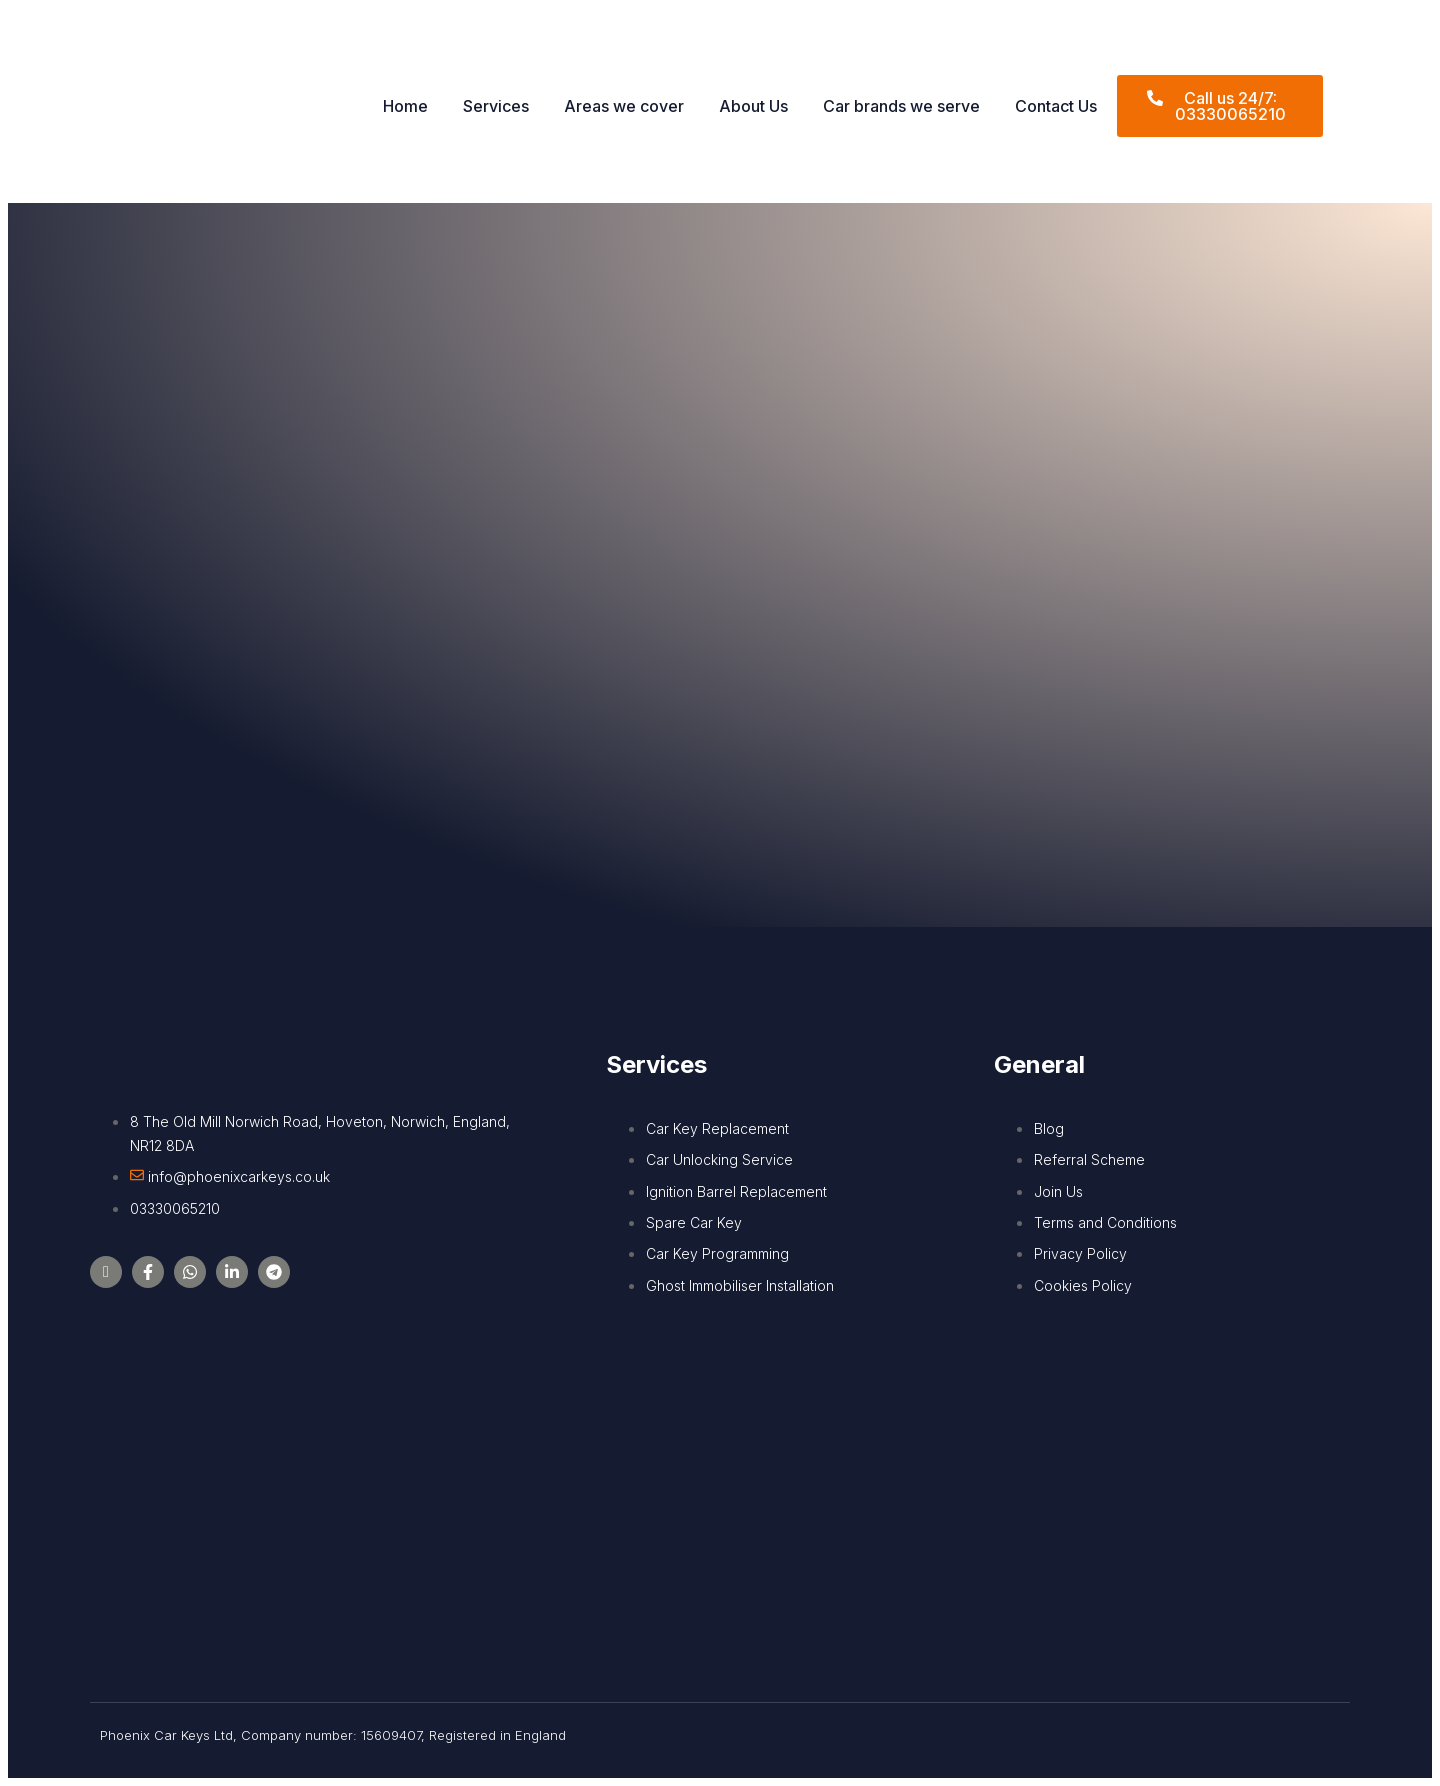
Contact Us (1056, 106)
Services (496, 106)
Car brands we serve (901, 106)
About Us (753, 106)
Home (405, 106)
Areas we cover (624, 106)
